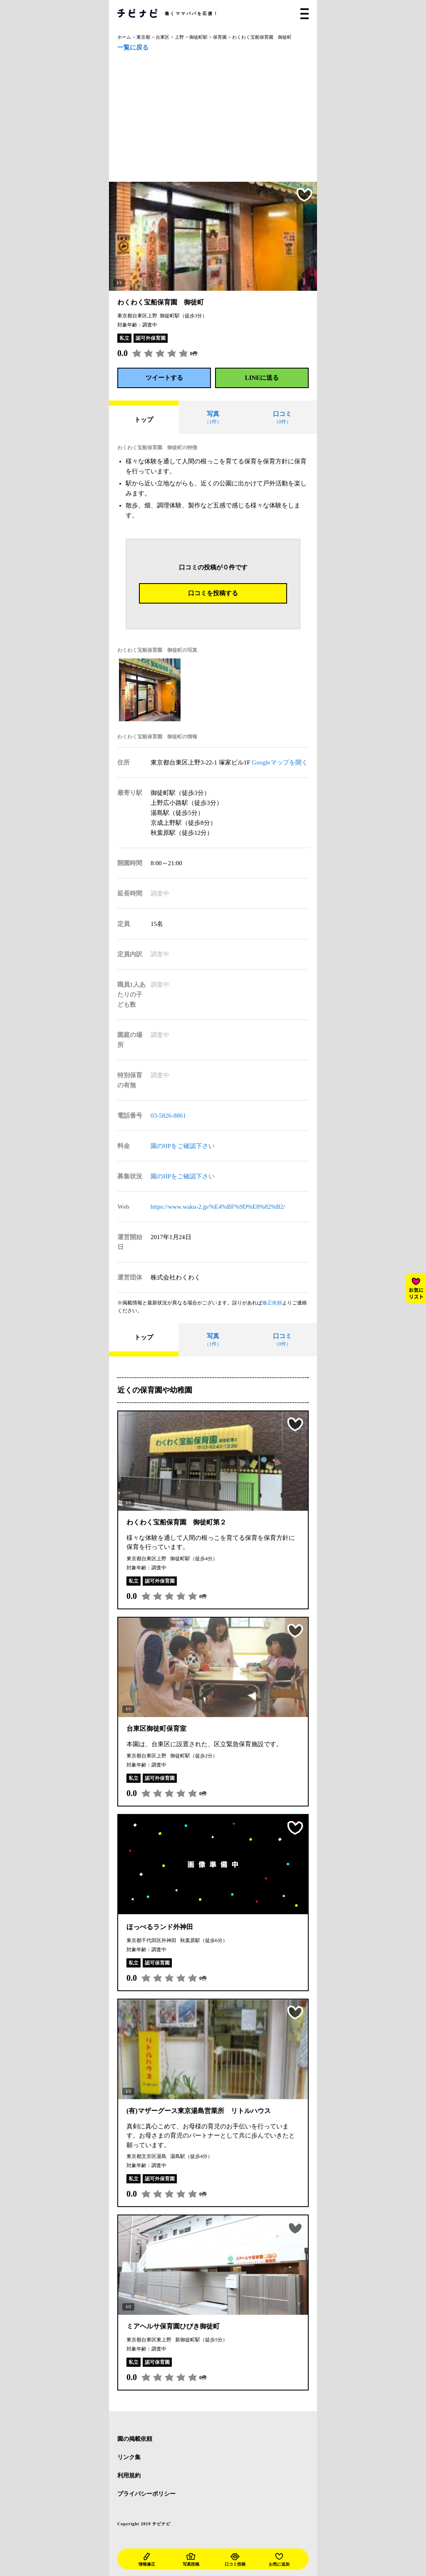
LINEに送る (262, 377)
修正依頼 (272, 1303)
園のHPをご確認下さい (183, 1146)
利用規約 (129, 2476)
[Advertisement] (213, 119)
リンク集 (129, 2457)
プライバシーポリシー (146, 2494)
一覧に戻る (133, 48)
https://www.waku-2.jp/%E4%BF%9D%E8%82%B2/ (218, 1206)
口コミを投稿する (213, 593)
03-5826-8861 (168, 1115)
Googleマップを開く (279, 762)
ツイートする (164, 377)
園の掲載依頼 (134, 2439)
